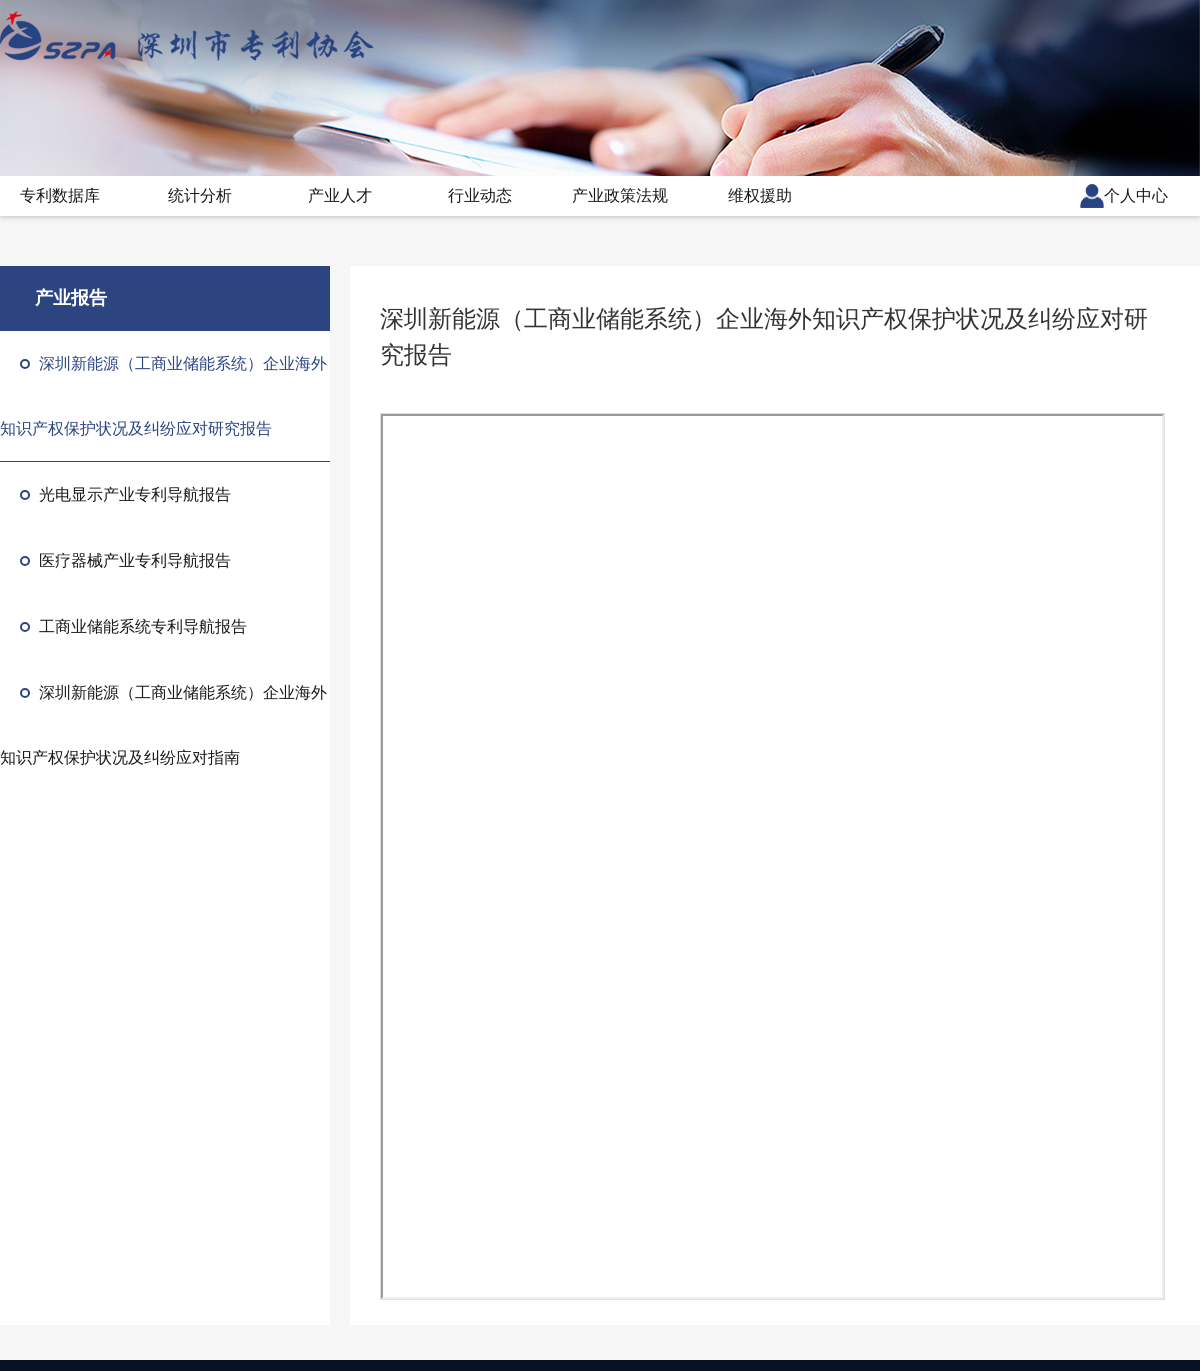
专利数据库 (60, 195)
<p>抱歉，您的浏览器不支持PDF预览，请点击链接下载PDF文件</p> (772, 856)
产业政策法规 (620, 195)
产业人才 (340, 195)
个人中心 (1124, 196)
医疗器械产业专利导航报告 (125, 560)
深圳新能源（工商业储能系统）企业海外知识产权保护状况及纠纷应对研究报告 (163, 396)
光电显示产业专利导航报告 (125, 494)
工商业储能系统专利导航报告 (133, 626)
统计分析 (200, 195)
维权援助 (760, 195)
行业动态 (480, 195)
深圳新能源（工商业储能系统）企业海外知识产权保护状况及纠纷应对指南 (163, 725)
